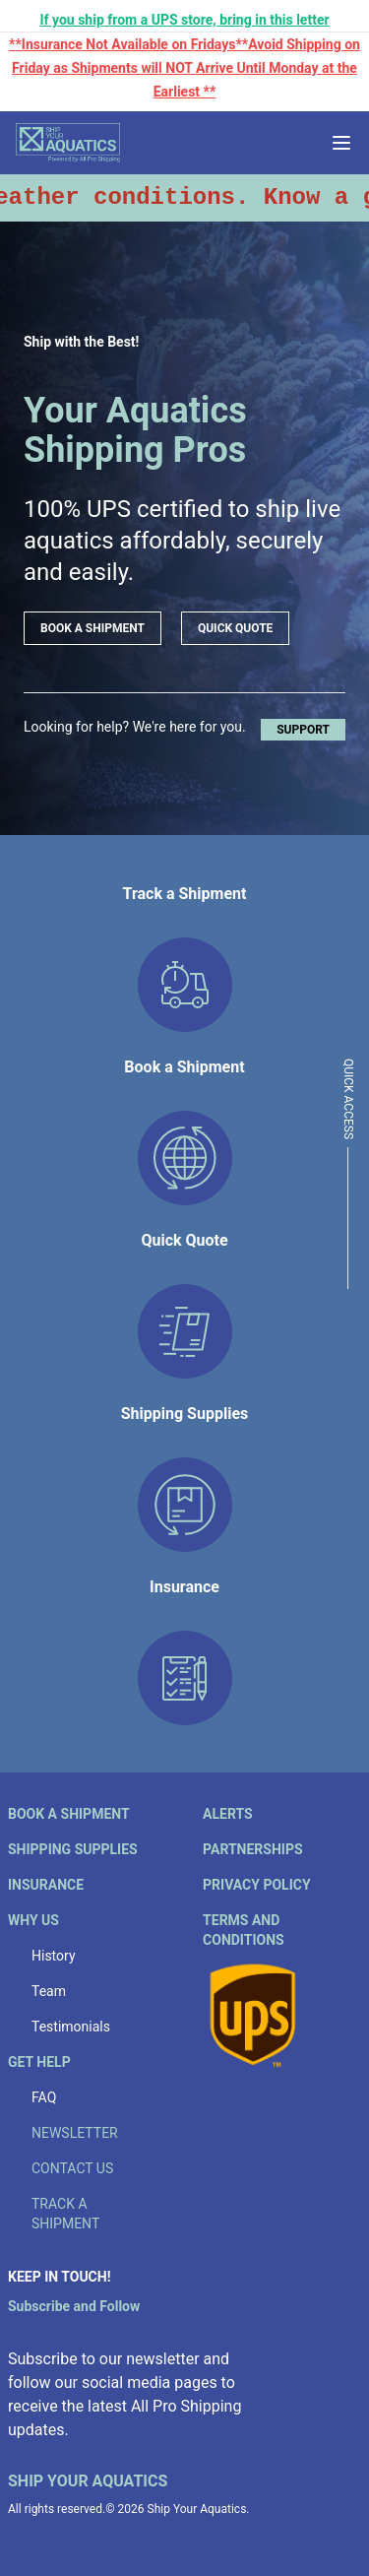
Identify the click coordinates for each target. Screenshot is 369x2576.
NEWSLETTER (74, 2133)
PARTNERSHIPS (253, 1849)
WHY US (33, 1920)
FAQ (43, 2097)
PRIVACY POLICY (257, 1885)
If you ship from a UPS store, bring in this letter (184, 20)
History (53, 1956)
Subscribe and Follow (74, 2306)
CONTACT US (72, 2168)
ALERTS (228, 1814)
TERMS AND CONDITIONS (243, 1930)
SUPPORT (303, 730)
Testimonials (70, 2026)
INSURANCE (46, 1885)
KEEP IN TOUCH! (59, 2277)
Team (48, 1991)
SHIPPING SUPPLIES (73, 1849)
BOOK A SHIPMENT (92, 628)
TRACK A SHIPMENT (65, 2213)
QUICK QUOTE (235, 628)
